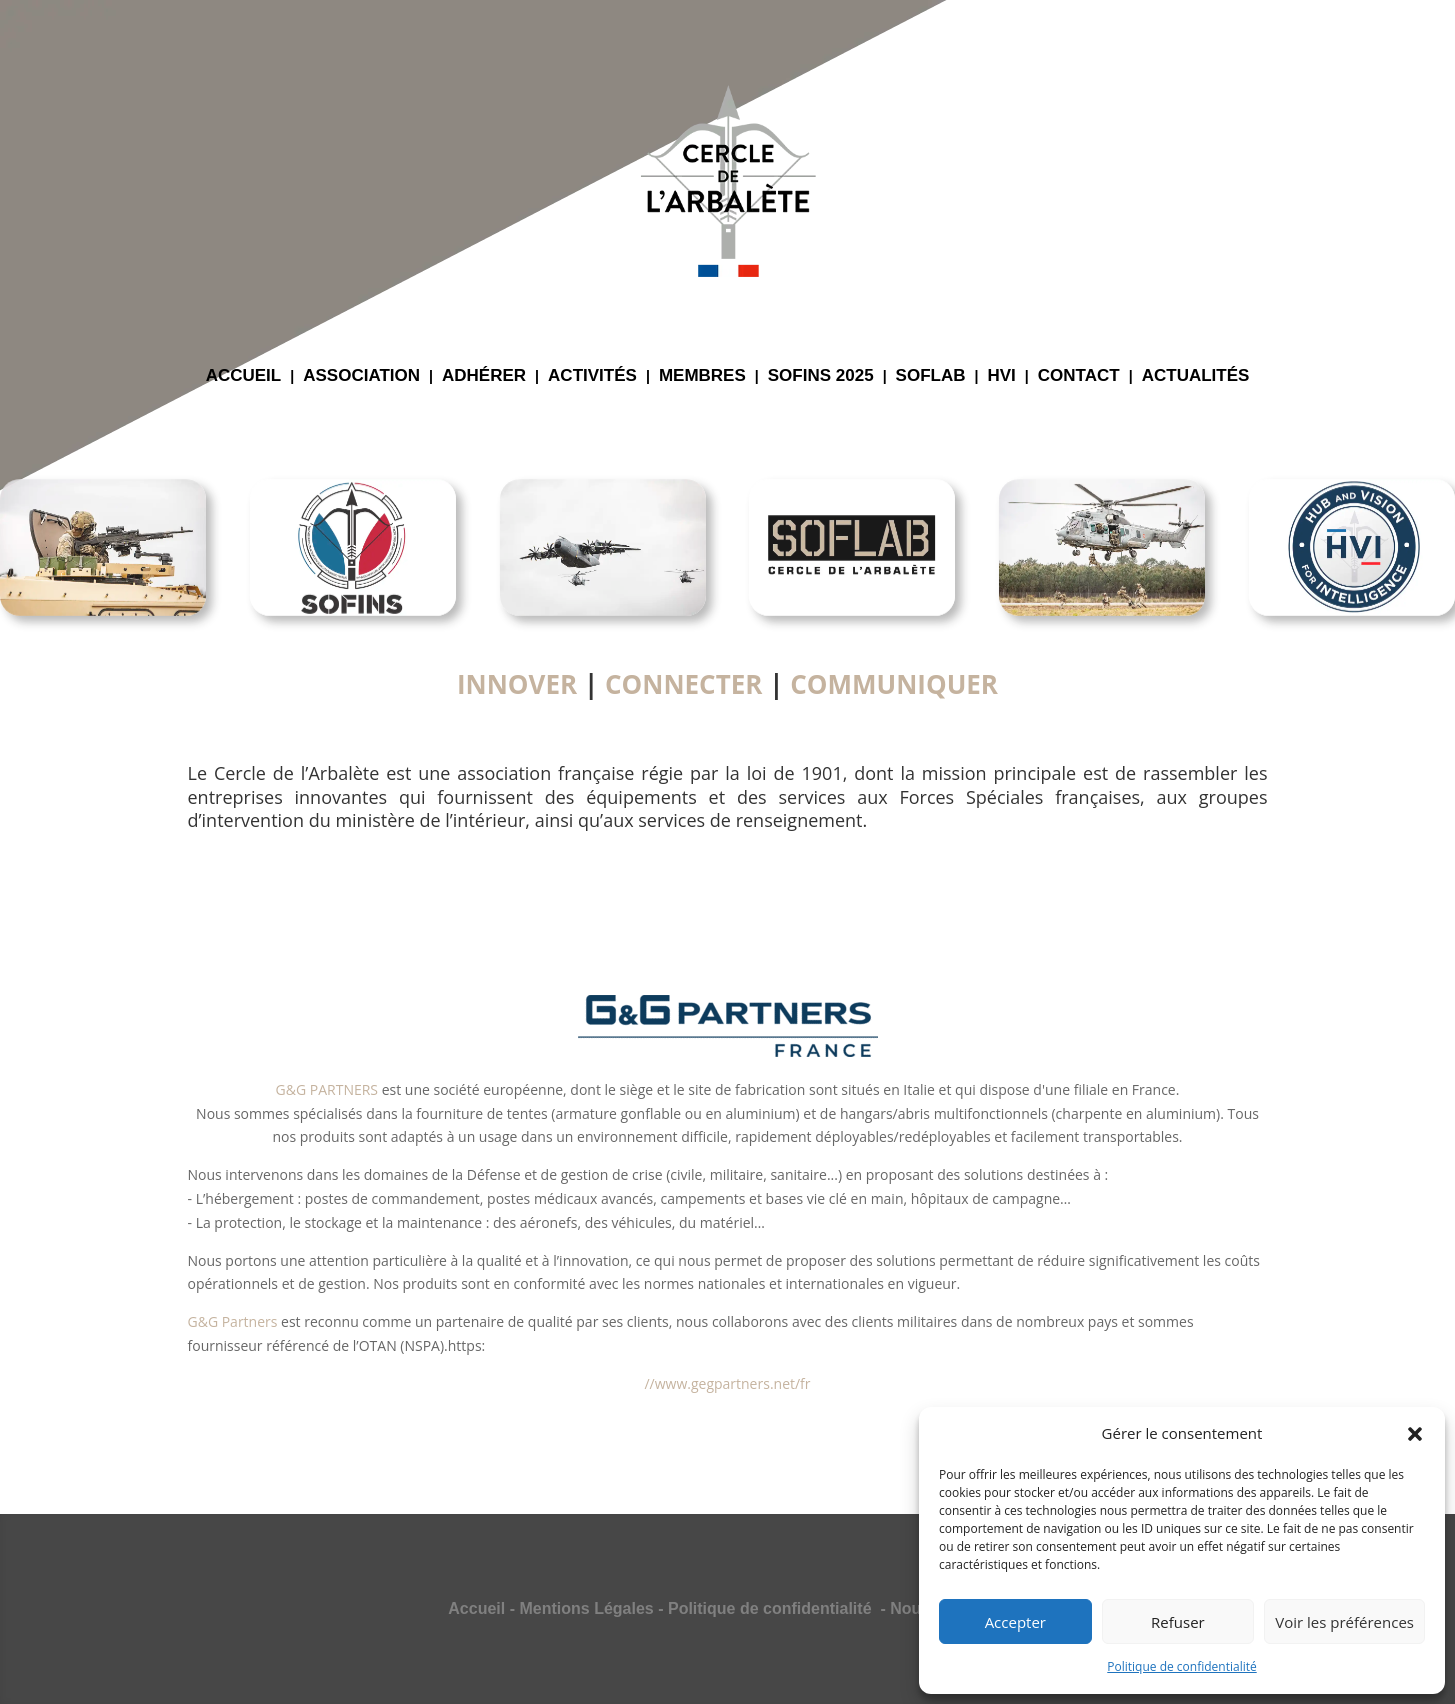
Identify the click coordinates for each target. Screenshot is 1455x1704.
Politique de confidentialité (1181, 1666)
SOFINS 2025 (821, 377)
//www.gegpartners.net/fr (727, 1383)
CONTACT (1079, 377)
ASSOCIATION (361, 377)
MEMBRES (702, 377)
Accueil (476, 1608)
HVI (1002, 377)
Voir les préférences (1344, 1622)
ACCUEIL (244, 377)
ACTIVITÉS (592, 377)
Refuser (1178, 1622)
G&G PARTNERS (327, 1089)
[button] (1415, 1434)
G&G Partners (233, 1321)
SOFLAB (931, 377)
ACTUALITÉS (1196, 377)
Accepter (1015, 1622)
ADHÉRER (484, 377)
